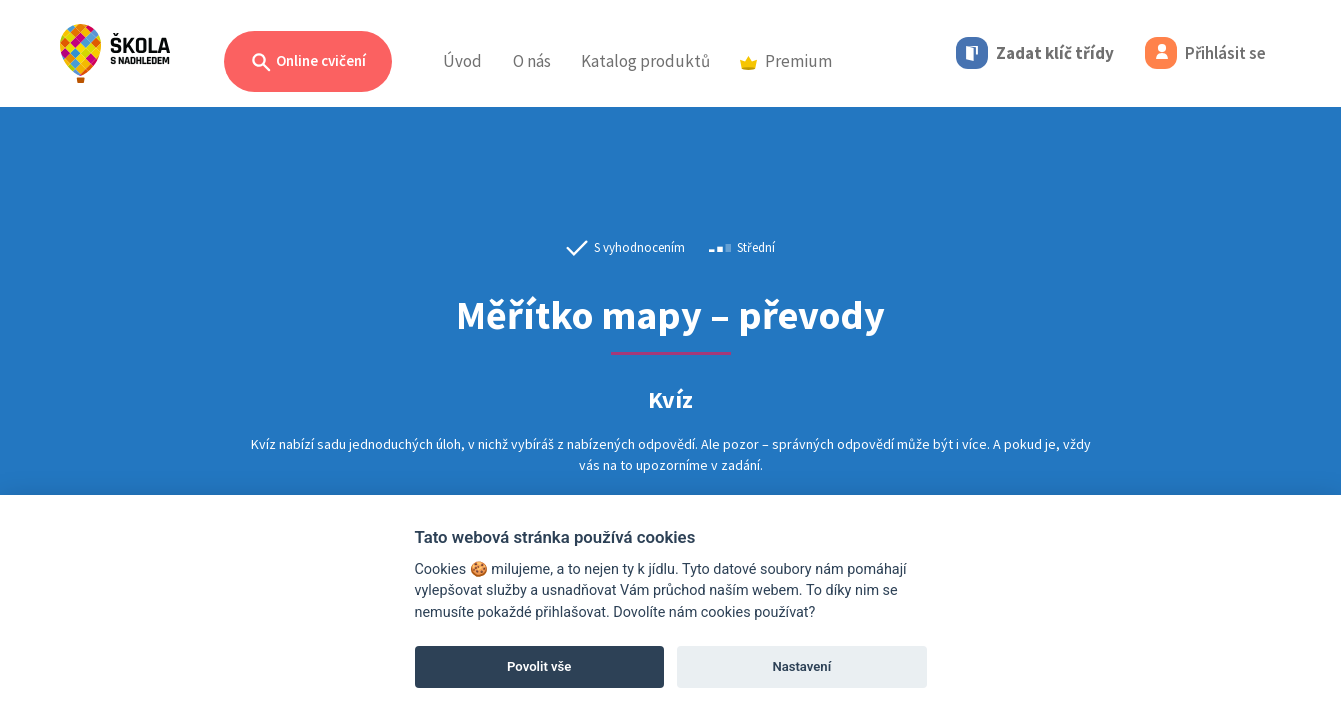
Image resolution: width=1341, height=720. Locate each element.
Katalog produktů (645, 61)
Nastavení (801, 666)
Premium (786, 61)
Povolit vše (539, 666)
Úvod (462, 61)
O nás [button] (532, 61)
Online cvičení (308, 62)
